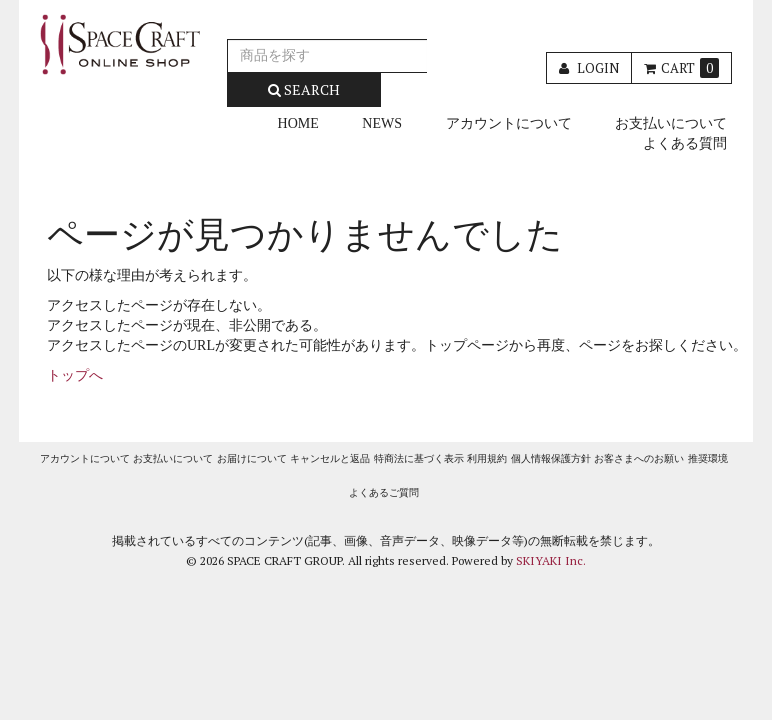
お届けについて (252, 458)
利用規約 (487, 458)
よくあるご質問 (384, 492)
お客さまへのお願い (639, 458)
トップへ (75, 375)
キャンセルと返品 (330, 458)
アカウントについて (509, 123)
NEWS (382, 123)
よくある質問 (685, 143)
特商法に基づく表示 (419, 458)
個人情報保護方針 (551, 458)
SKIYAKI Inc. (551, 560)
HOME (298, 123)
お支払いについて (671, 123)
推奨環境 (708, 458)
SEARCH (304, 89)
